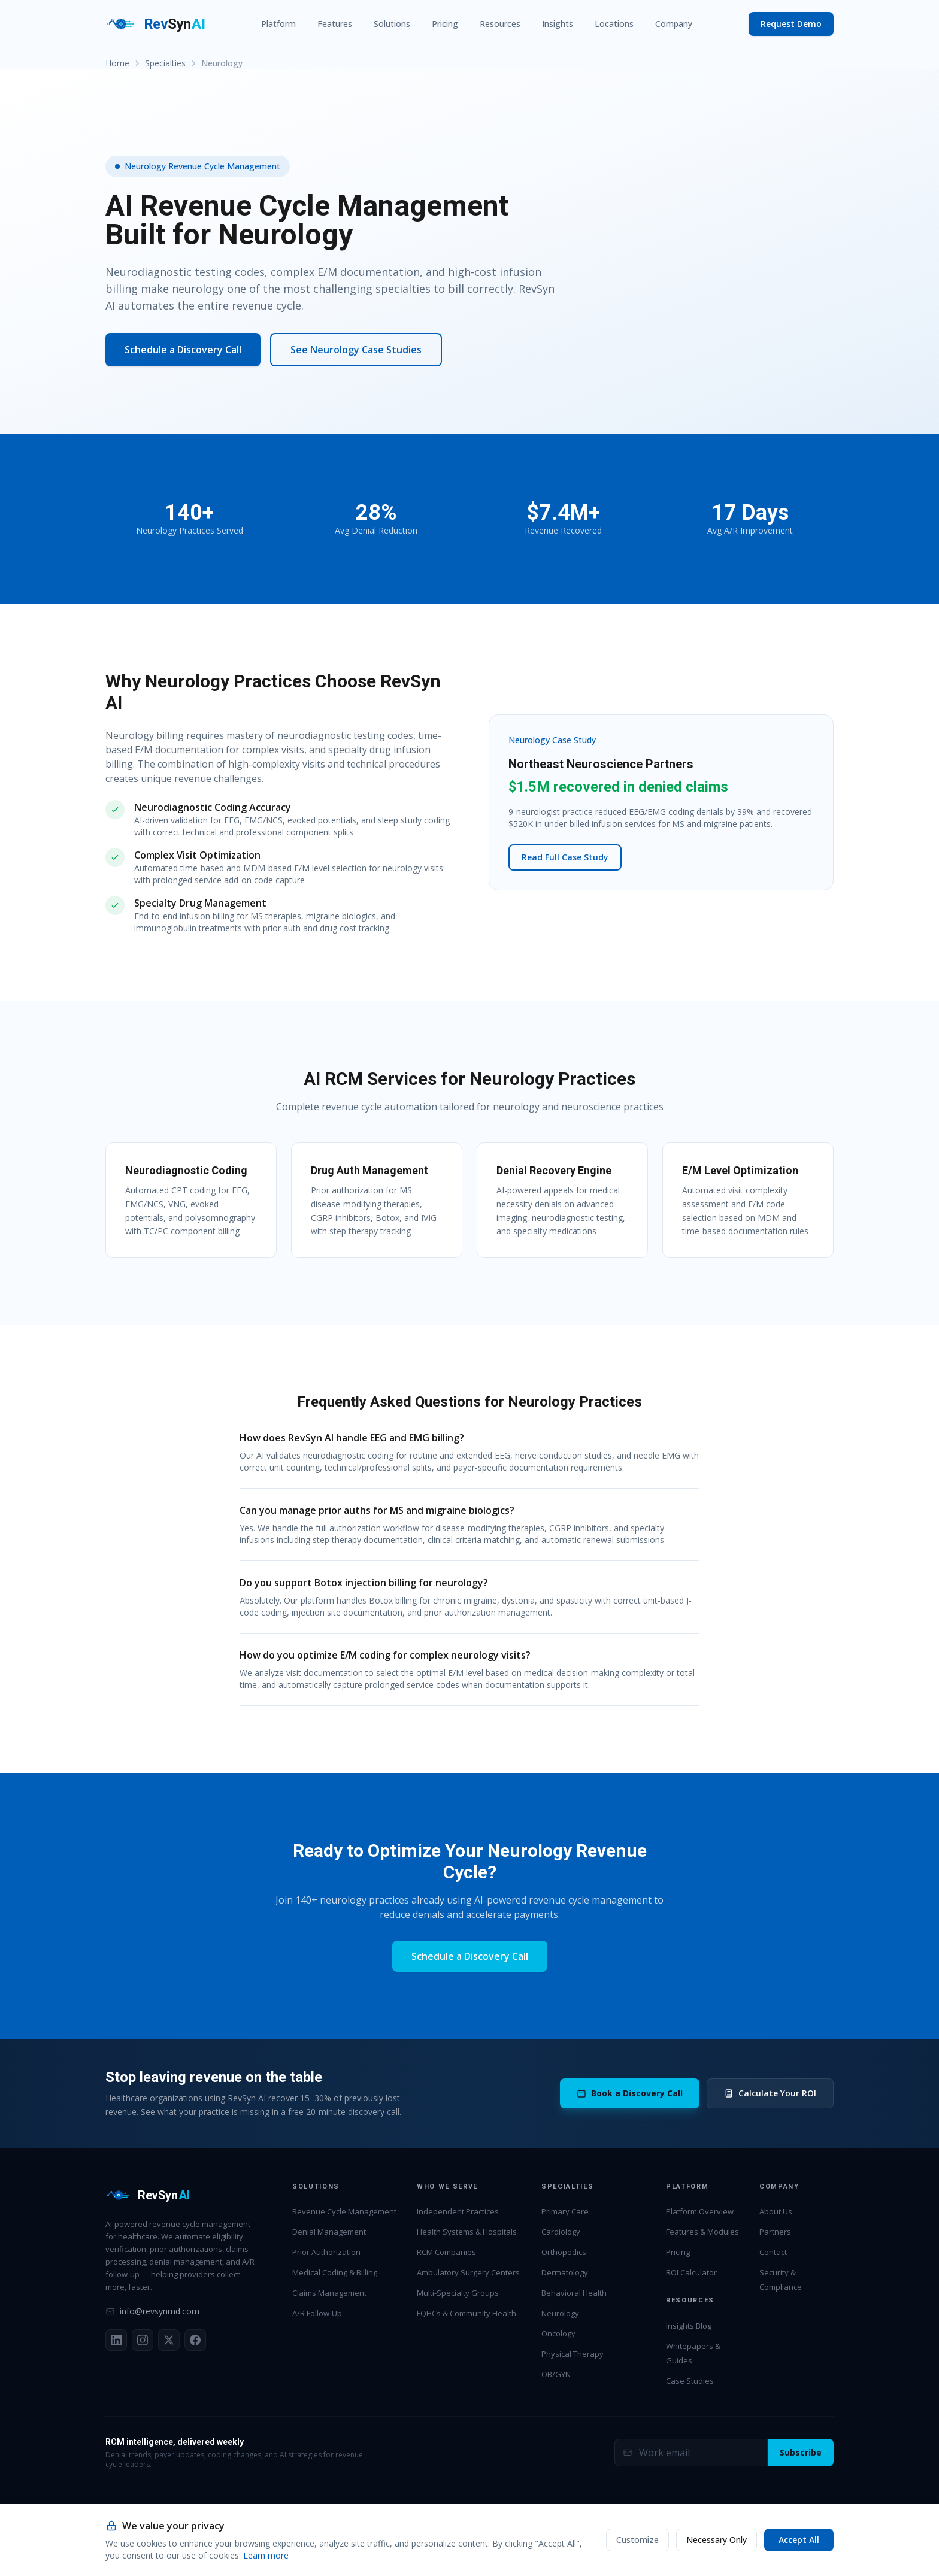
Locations (614, 23)
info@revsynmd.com (152, 2311)
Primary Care (565, 2211)
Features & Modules (702, 2231)
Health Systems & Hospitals (467, 2231)
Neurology (560, 2313)
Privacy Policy (744, 2549)
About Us (775, 2211)
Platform (278, 23)
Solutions (392, 23)
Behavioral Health (574, 2292)
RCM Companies (446, 2252)
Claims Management (329, 2292)
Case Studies (690, 2380)
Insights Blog (688, 2325)
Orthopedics (563, 2252)
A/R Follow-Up (317, 2313)
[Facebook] (195, 2340)
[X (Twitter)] (169, 2340)
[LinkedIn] (116, 2340)
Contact (773, 2252)
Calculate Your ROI (770, 2093)
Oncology (558, 2333)
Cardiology (560, 2231)
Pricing (445, 23)
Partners (775, 2231)
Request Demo (791, 23)
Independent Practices (458, 2211)
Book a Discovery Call (630, 2093)
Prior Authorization (326, 2252)
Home (117, 63)
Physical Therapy (572, 2353)
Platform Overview (700, 2211)
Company (673, 23)
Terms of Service (806, 2549)
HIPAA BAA (667, 2549)
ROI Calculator (691, 2272)
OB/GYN (556, 2374)
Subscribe (801, 2452)
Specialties (165, 63)
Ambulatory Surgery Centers (468, 2272)
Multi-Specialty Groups (458, 2292)
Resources (500, 23)
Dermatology (564, 2272)
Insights (557, 23)
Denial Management (329, 2231)
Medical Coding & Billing (334, 2272)
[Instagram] (142, 2340)
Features (334, 23)
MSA (703, 2549)
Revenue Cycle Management (344, 2211)
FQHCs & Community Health (466, 2313)
